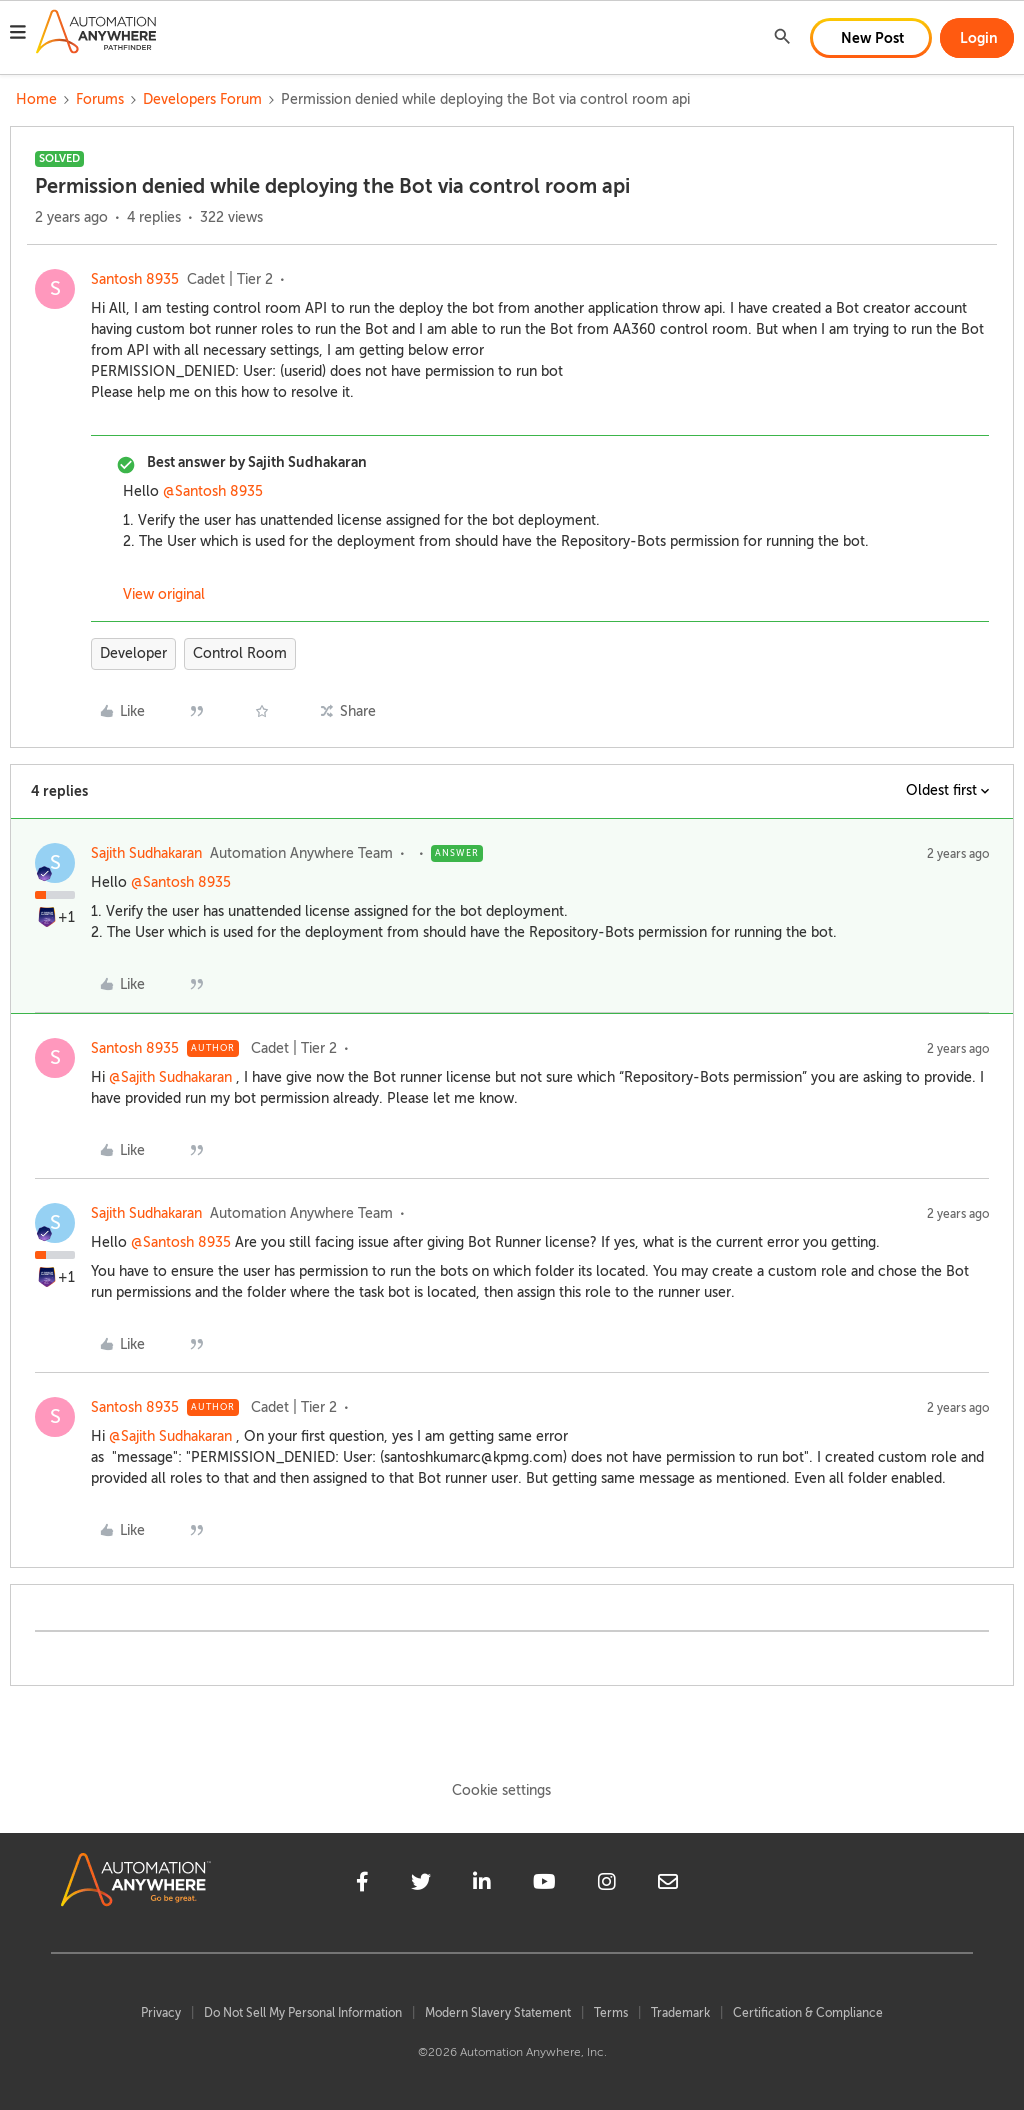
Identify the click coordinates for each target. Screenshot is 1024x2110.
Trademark (680, 2013)
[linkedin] (482, 1885)
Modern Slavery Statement (498, 2013)
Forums (100, 99)
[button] (18, 35)
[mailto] (668, 1885)
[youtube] (544, 1885)
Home (36, 99)
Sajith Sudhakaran (146, 853)
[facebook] (362, 1885)
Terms (611, 2013)
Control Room (240, 653)
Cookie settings (501, 1790)
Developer (133, 653)
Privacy (161, 2013)
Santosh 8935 (135, 279)
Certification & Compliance (808, 2013)
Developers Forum (202, 99)
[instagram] (607, 1885)
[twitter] (421, 1885)
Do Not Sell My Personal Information (303, 2013)
